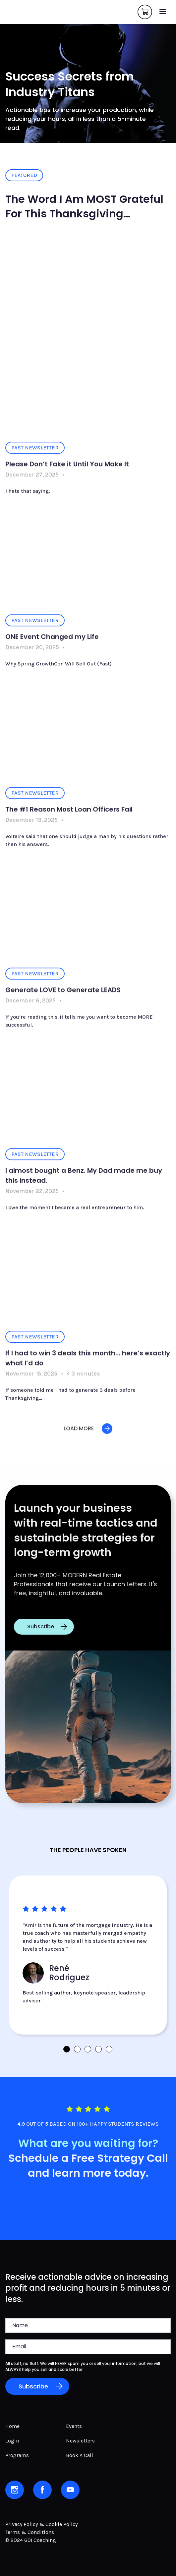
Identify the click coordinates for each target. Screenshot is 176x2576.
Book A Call (79, 2455)
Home (12, 2426)
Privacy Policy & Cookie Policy (41, 2524)
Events (74, 2426)
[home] (7, 12)
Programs (17, 2455)
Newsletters (80, 2440)
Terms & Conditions (29, 2532)
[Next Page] (88, 1433)
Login (12, 2440)
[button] (163, 12)
